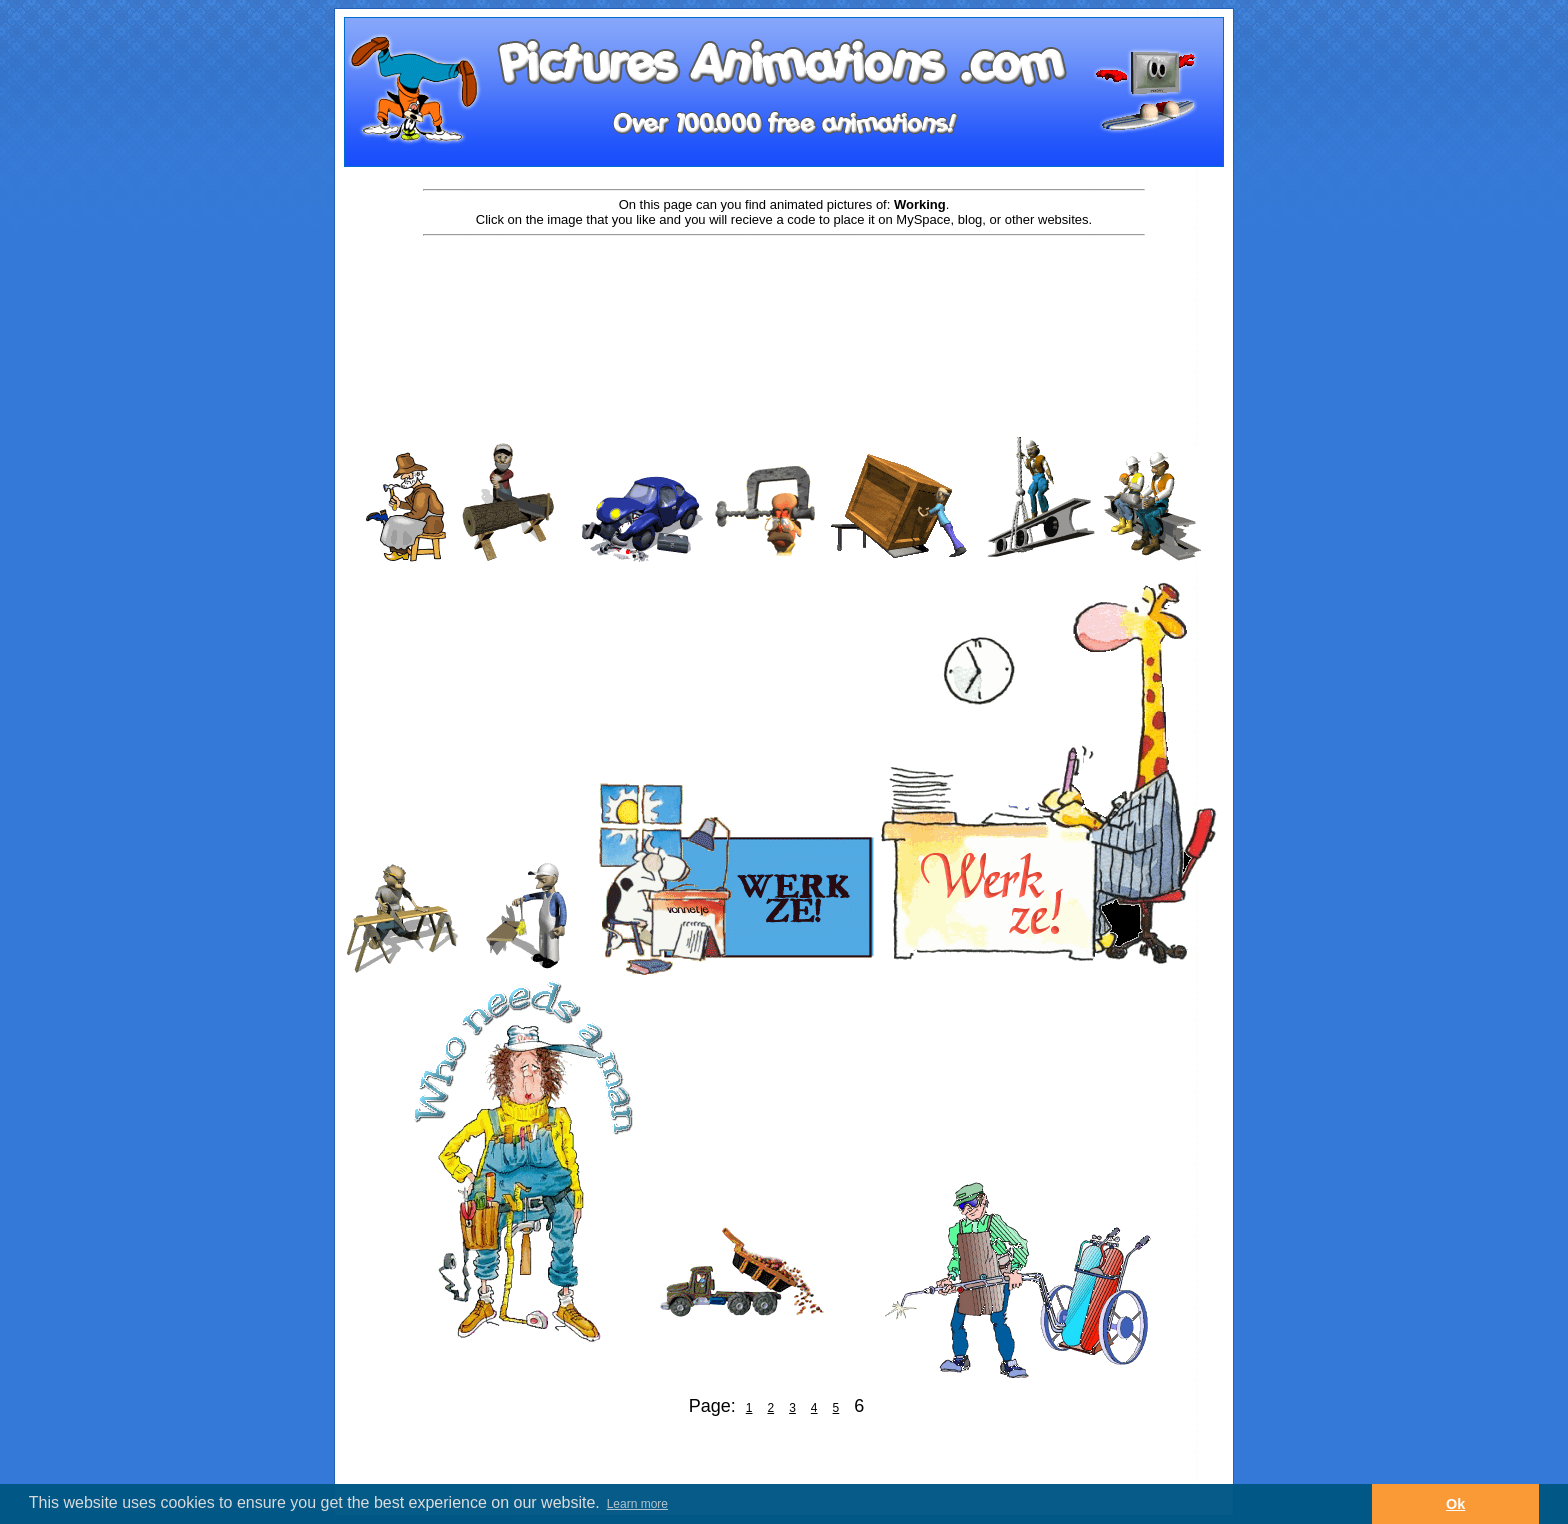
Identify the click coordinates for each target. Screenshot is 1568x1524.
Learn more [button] (637, 1504)
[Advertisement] (784, 302)
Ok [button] (1455, 1504)
